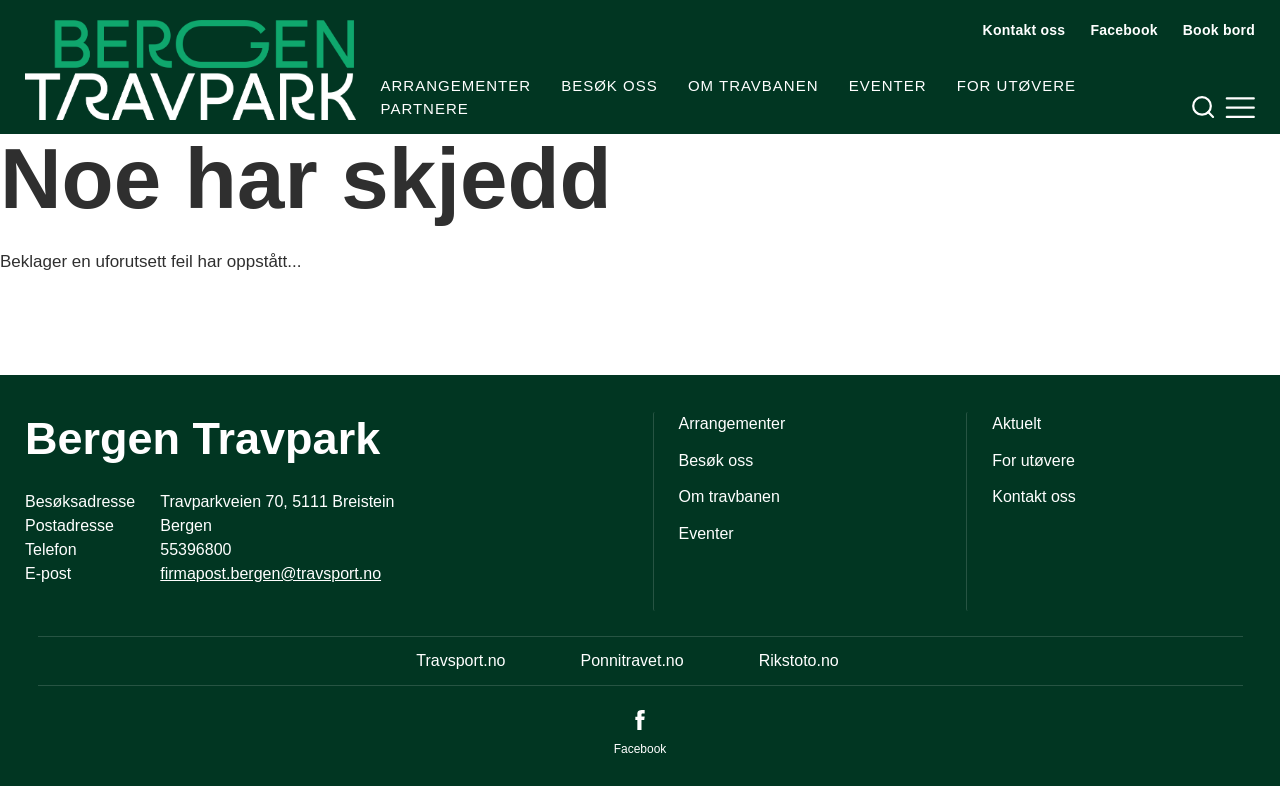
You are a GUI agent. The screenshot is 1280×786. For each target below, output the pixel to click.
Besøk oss (609, 85)
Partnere (425, 108)
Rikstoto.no (799, 660)
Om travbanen (753, 85)
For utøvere (1016, 85)
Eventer (888, 85)
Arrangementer (456, 85)
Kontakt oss (1024, 30)
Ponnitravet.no (631, 660)
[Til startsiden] (190, 70)
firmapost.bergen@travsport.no (270, 573)
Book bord (1219, 30)
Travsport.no (460, 660)
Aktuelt (1016, 423)
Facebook (1123, 30)
